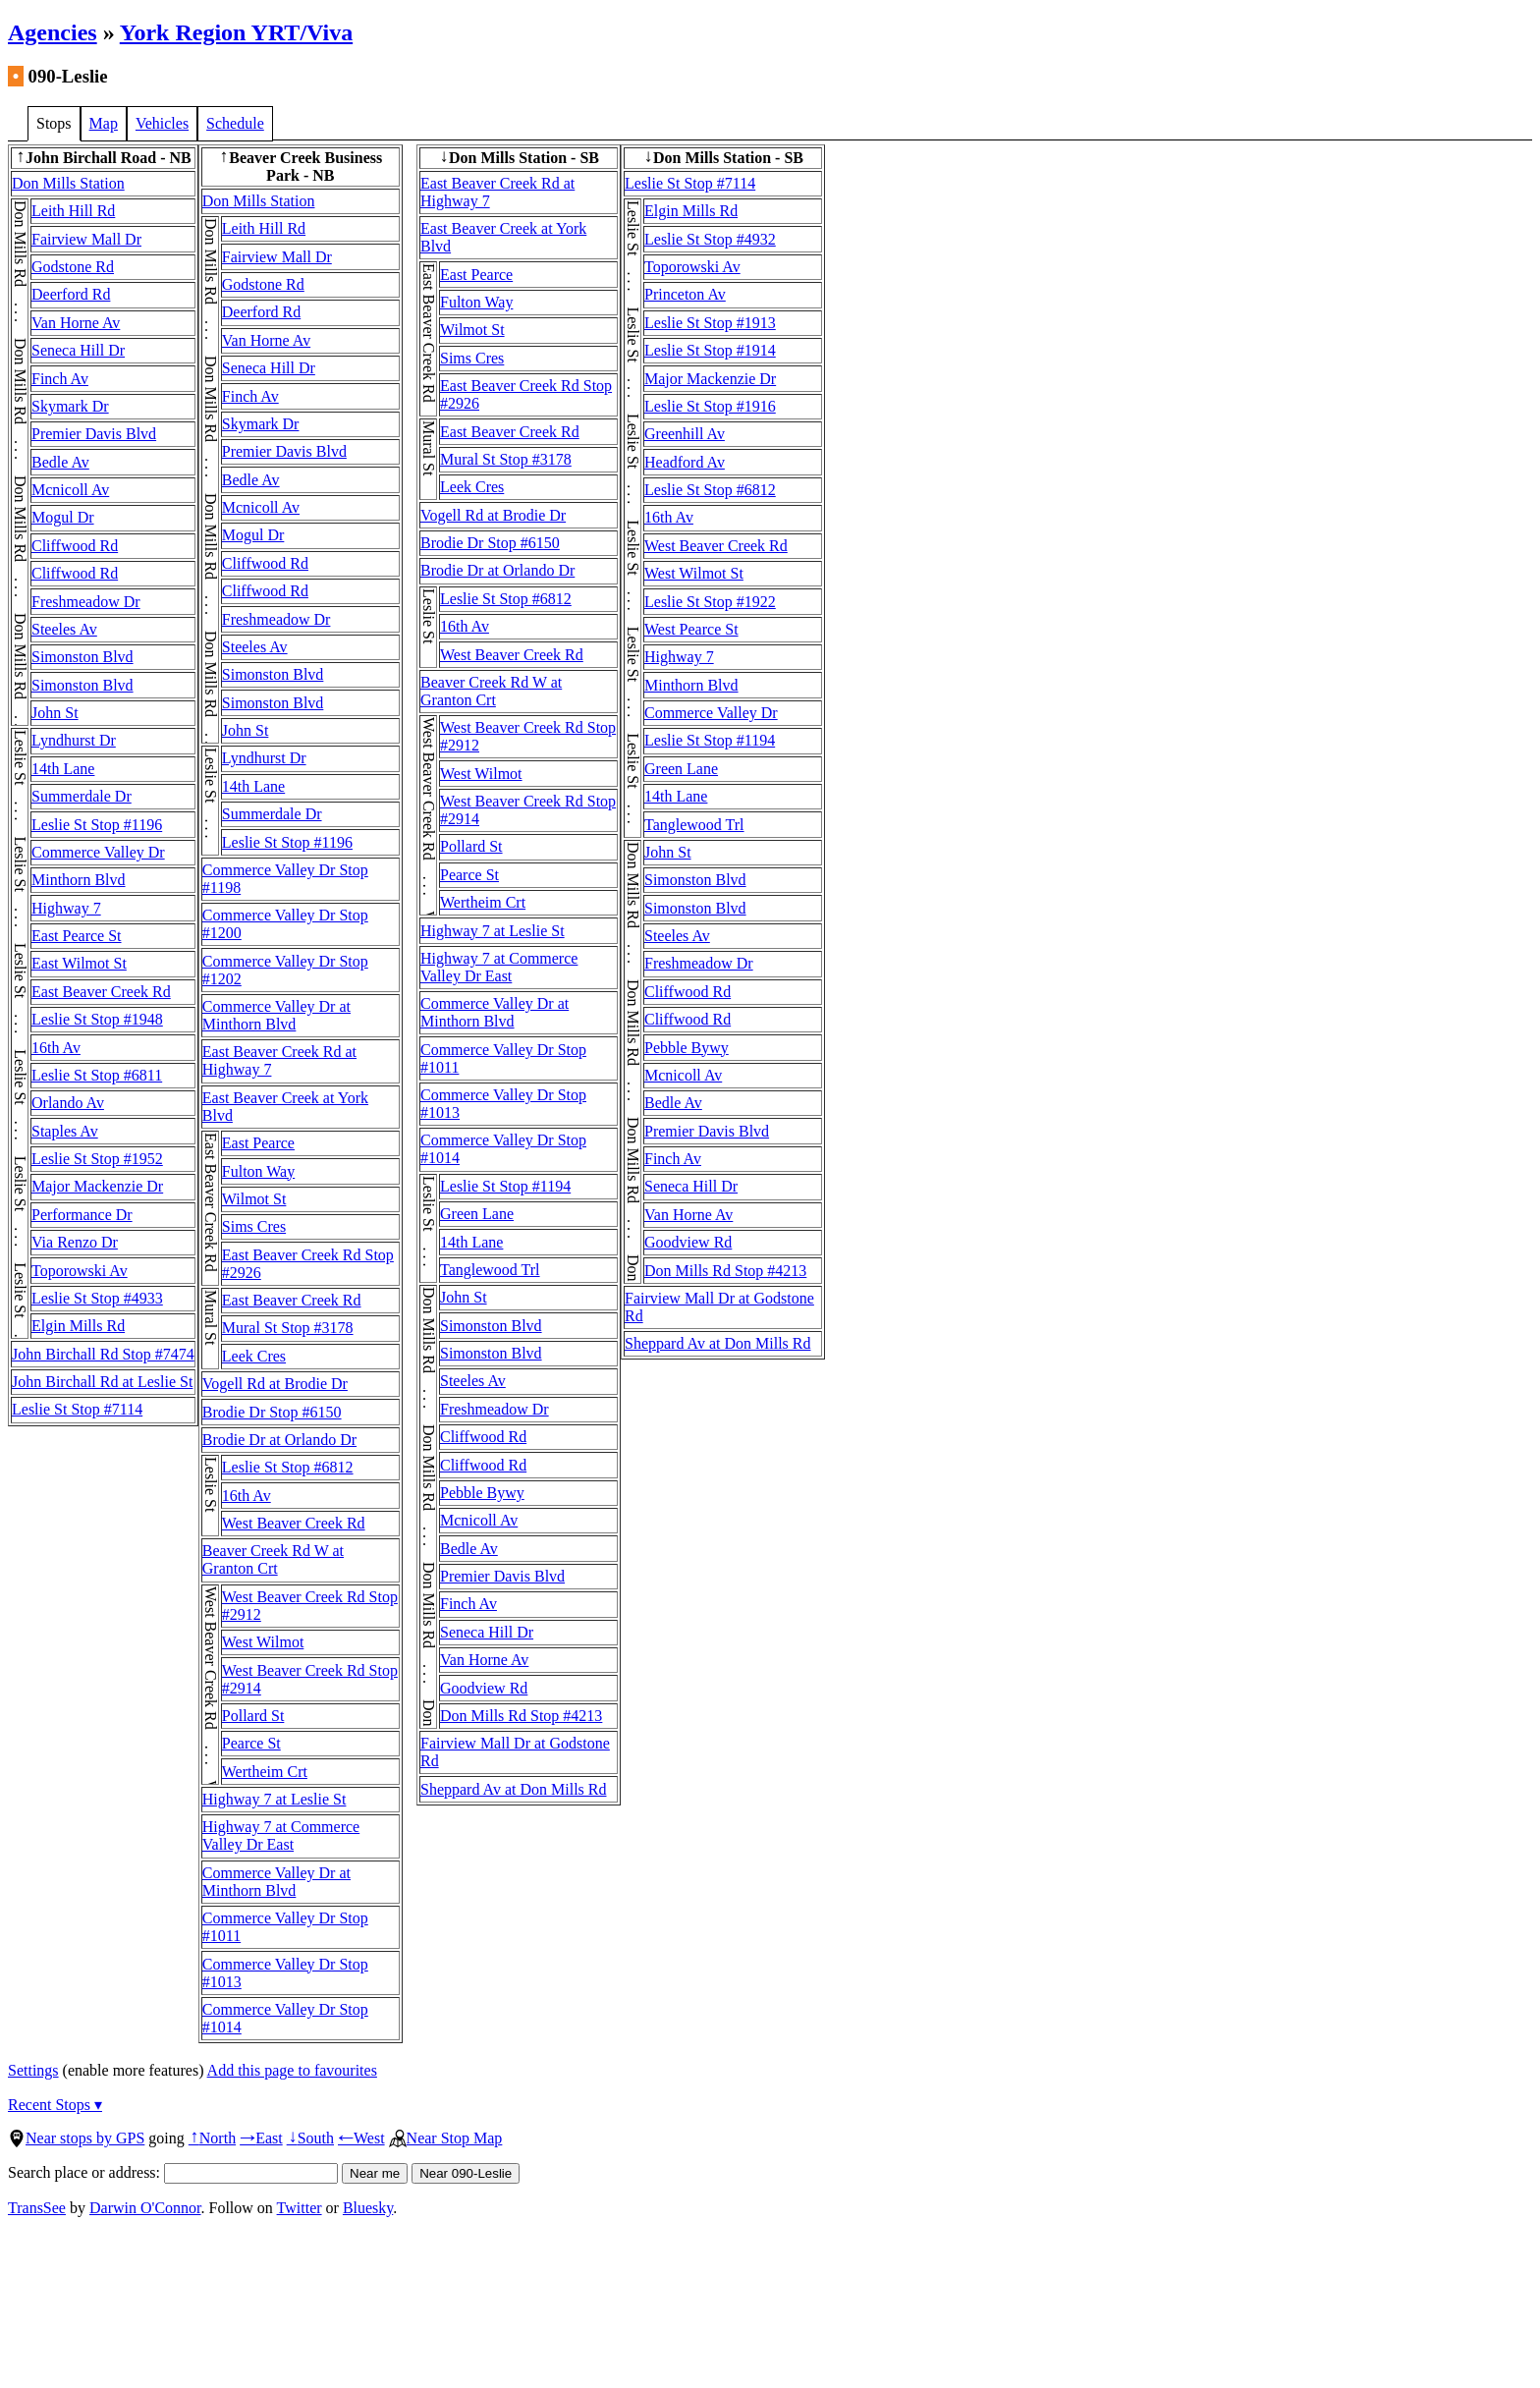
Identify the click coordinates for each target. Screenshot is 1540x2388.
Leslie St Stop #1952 (97, 1158)
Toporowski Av (79, 1270)
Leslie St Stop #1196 (96, 824)
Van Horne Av (75, 322)
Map (103, 123)
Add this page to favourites (292, 2070)
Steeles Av (64, 629)
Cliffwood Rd (74, 545)
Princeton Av (685, 294)
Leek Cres (254, 1356)
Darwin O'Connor (145, 2207)
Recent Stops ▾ (55, 2104)
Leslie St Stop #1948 (97, 1019)
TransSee (37, 2207)
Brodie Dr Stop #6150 (272, 1412)
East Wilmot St (79, 963)
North (212, 2138)
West (361, 2138)
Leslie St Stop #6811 (96, 1075)
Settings (33, 2070)
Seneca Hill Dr (78, 350)
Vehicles (162, 123)
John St (55, 712)
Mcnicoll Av (70, 489)
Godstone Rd (72, 266)
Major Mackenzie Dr (97, 1186)
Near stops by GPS (76, 2138)
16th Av (56, 1047)
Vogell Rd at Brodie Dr (275, 1383)
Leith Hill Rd (73, 210)
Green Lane (477, 1213)
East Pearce (258, 1143)
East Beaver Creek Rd (101, 991)
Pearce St (251, 1743)
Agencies (52, 32)
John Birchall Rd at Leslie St (102, 1381)
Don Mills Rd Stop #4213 (521, 1715)
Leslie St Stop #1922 (710, 601)
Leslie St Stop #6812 (288, 1467)
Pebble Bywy (482, 1492)
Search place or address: (173, 2172)
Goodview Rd (483, 1688)
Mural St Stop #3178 (288, 1327)
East (261, 2138)
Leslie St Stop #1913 (710, 322)
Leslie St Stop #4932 (710, 239)
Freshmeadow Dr (85, 601)
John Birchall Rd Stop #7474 (103, 1354)
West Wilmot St (693, 573)
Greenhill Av (684, 433)
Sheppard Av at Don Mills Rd (513, 1789)
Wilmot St (254, 1199)
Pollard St (253, 1715)
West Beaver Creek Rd (293, 1523)
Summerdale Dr (81, 796)
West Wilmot (263, 1642)
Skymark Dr (70, 406)
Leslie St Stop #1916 (710, 406)
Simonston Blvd (82, 656)
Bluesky (368, 2207)
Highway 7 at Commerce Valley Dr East (280, 1835)
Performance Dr (82, 1214)
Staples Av (64, 1131)
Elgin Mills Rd (78, 1325)
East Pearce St (76, 935)
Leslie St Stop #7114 (77, 1409)
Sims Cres (254, 1226)
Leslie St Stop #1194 (505, 1186)
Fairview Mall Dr (86, 239)
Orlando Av (67, 1102)
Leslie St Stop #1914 (710, 350)
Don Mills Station (68, 183)
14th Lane (62, 768)
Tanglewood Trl (490, 1269)
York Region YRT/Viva (236, 32)
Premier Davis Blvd (93, 433)
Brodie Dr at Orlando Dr (279, 1439)
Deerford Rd (70, 294)
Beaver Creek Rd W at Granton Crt (273, 1559)
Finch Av (59, 378)
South (310, 2138)
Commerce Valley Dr (98, 852)
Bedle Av (60, 462)
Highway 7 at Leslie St (274, 1799)
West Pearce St (691, 629)
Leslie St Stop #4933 (97, 1298)
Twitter (299, 2207)
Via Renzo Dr (74, 1242)
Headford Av (684, 462)
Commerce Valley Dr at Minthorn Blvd (276, 1015)
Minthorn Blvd (78, 879)
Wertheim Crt (264, 1771)
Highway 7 (66, 908)
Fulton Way (258, 1171)
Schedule (235, 123)
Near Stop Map (446, 2138)
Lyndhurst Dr (73, 740)
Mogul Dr (62, 517)
